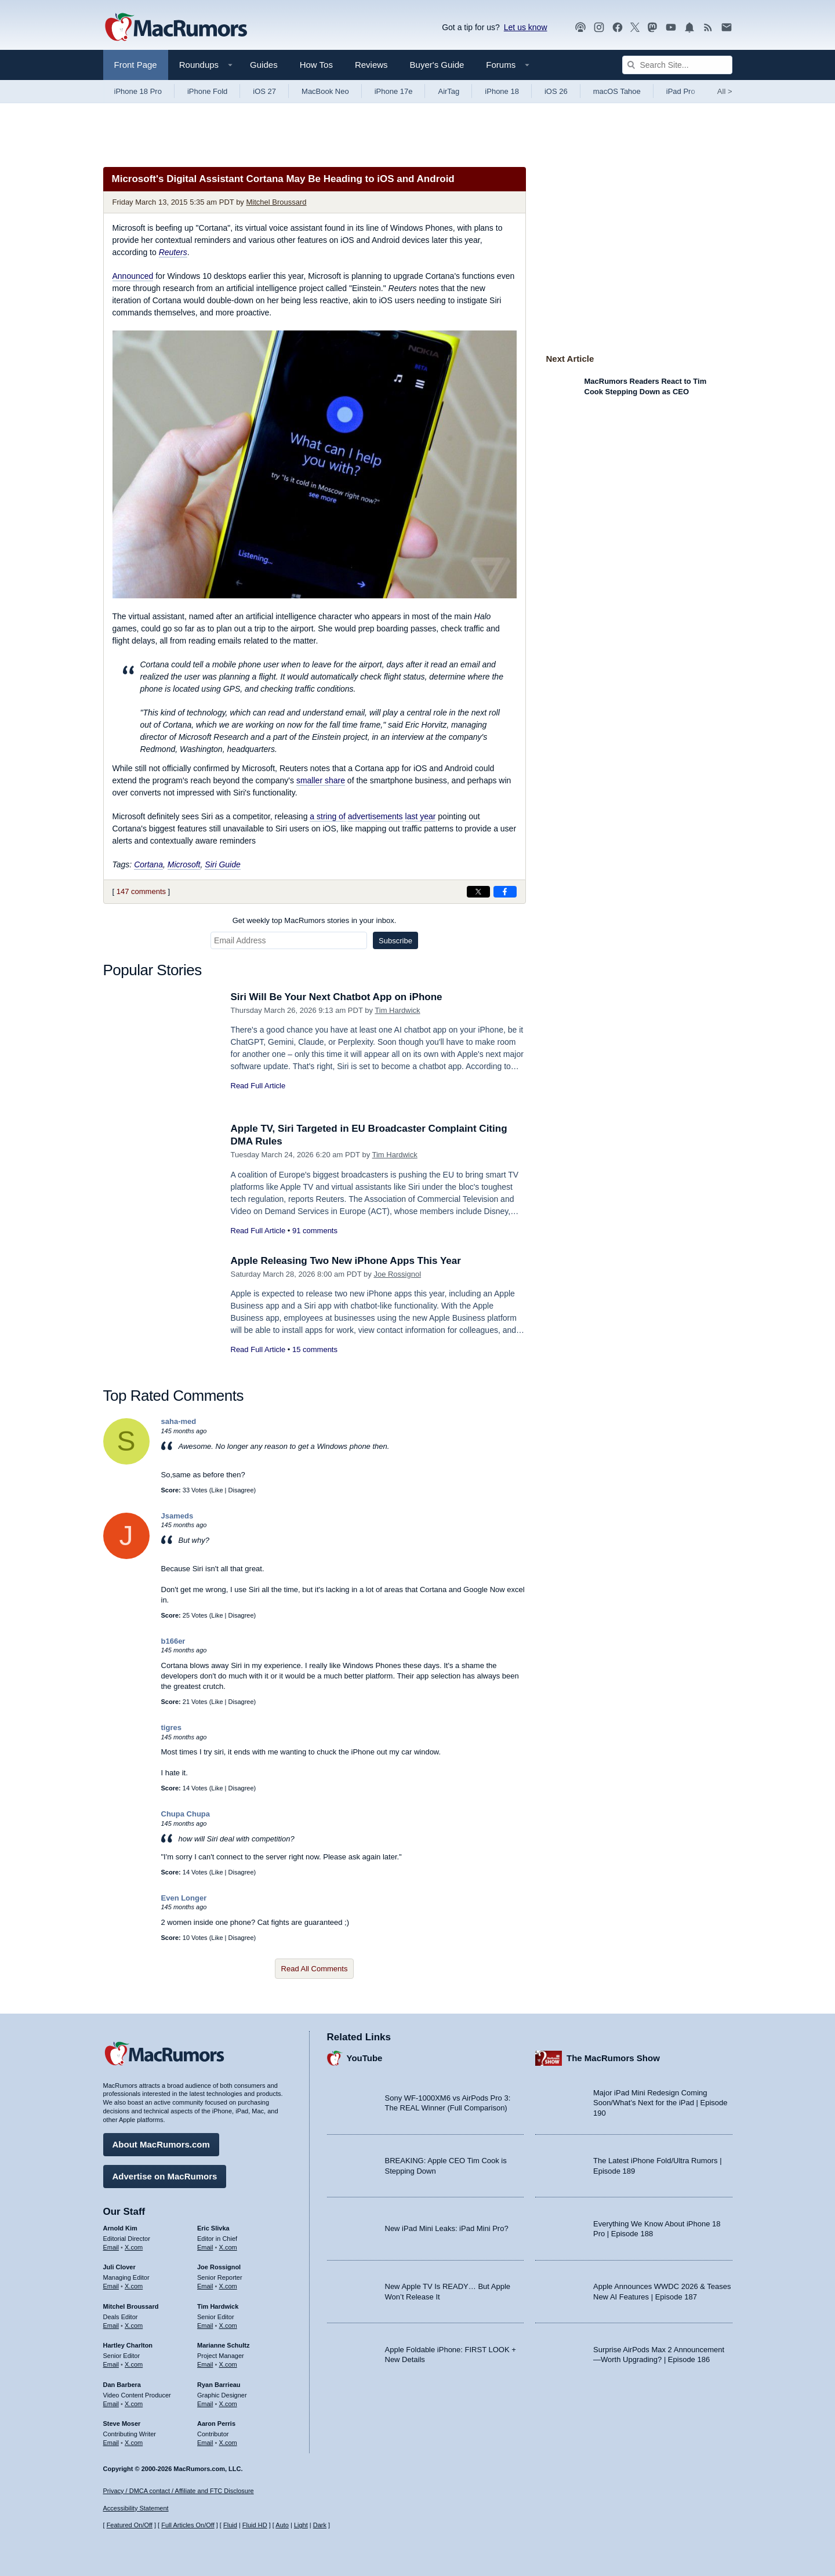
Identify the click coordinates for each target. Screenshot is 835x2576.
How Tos (316, 65)
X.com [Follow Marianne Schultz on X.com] (228, 2364)
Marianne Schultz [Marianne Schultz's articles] (223, 2345)
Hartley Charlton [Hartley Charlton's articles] (128, 2345)
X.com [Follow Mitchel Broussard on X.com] (134, 2325)
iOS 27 (264, 91)
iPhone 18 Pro (138, 91)
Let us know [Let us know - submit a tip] (525, 27)
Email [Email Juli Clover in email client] (111, 2286)
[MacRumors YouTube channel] (671, 27)
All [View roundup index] (724, 91)
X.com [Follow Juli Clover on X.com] (134, 2286)
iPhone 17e (394, 91)
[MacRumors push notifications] (689, 27)
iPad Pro (680, 91)
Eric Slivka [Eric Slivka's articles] (213, 2228)
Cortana (148, 864)
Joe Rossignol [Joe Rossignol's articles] (219, 2266)
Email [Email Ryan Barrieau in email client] (205, 2403)
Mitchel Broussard (276, 202)
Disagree (241, 1490)
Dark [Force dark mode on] (319, 2524)
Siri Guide (222, 864)
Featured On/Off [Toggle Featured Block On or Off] (130, 2524)
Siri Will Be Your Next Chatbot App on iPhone (336, 996)
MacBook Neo (325, 91)
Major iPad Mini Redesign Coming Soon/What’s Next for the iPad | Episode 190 (660, 2102)
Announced (133, 276)
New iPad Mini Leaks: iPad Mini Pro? (447, 2228)
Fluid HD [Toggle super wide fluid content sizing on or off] (254, 2524)
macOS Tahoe (617, 91)
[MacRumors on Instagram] (599, 27)
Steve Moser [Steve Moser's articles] (122, 2423)
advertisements (375, 816)
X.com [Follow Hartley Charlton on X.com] (134, 2364)
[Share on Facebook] (505, 892)
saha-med (179, 1421)
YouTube (365, 2058)
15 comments (314, 1349)
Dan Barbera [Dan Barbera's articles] (122, 2384)
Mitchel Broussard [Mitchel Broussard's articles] (131, 2306)
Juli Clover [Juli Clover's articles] (119, 2266)
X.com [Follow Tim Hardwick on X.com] (228, 2325)
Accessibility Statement (136, 2508)
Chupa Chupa (185, 1814)
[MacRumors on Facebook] (617, 27)
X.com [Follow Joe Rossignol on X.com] (228, 2286)
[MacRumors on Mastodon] (652, 27)
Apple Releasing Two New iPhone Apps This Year (346, 1260)
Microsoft (184, 864)
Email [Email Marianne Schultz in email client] (205, 2364)
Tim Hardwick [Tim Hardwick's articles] (217, 2306)
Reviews (371, 65)
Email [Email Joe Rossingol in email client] (205, 2286)
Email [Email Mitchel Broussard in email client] (111, 2325)
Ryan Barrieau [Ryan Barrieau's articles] (219, 2384)
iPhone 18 (502, 91)
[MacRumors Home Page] (175, 28)
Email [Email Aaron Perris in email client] (205, 2442)
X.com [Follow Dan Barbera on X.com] (134, 2403)
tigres (171, 1727)
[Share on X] (478, 892)
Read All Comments (314, 1968)
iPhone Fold (207, 91)
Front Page (135, 65)
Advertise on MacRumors (164, 2176)
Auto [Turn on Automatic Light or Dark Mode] (282, 2524)
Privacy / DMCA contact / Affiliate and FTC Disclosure (178, 2490)
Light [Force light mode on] (301, 2524)
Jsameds (177, 1516)
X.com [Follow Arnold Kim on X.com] (134, 2247)
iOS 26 (556, 91)
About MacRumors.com (161, 2144)
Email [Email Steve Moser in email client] (111, 2442)
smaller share (320, 780)
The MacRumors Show (613, 2058)
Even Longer (184, 1898)
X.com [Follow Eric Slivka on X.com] (228, 2247)
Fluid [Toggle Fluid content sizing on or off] (230, 2524)
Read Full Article (258, 1085)
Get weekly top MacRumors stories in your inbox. (315, 920)
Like (217, 1490)
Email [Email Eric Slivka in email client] (205, 2247)
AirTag (448, 91)
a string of (327, 816)
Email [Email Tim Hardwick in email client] (205, 2325)
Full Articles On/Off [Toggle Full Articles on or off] (188, 2524)
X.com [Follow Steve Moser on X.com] (134, 2442)
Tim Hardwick (397, 1010)
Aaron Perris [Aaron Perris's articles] (216, 2423)
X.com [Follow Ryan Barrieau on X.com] (228, 2403)
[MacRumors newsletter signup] (726, 27)
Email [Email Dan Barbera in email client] (111, 2403)
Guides (264, 65)
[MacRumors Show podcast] (580, 27)
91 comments (314, 1230)
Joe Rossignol (397, 1274)
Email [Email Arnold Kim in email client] (111, 2247)
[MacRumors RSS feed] (708, 27)
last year (420, 816)
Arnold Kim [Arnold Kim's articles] (120, 2228)
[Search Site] (677, 65)
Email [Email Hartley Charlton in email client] (111, 2364)
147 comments (141, 891)
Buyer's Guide (437, 65)
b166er (173, 1641)
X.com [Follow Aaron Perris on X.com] (228, 2442)
